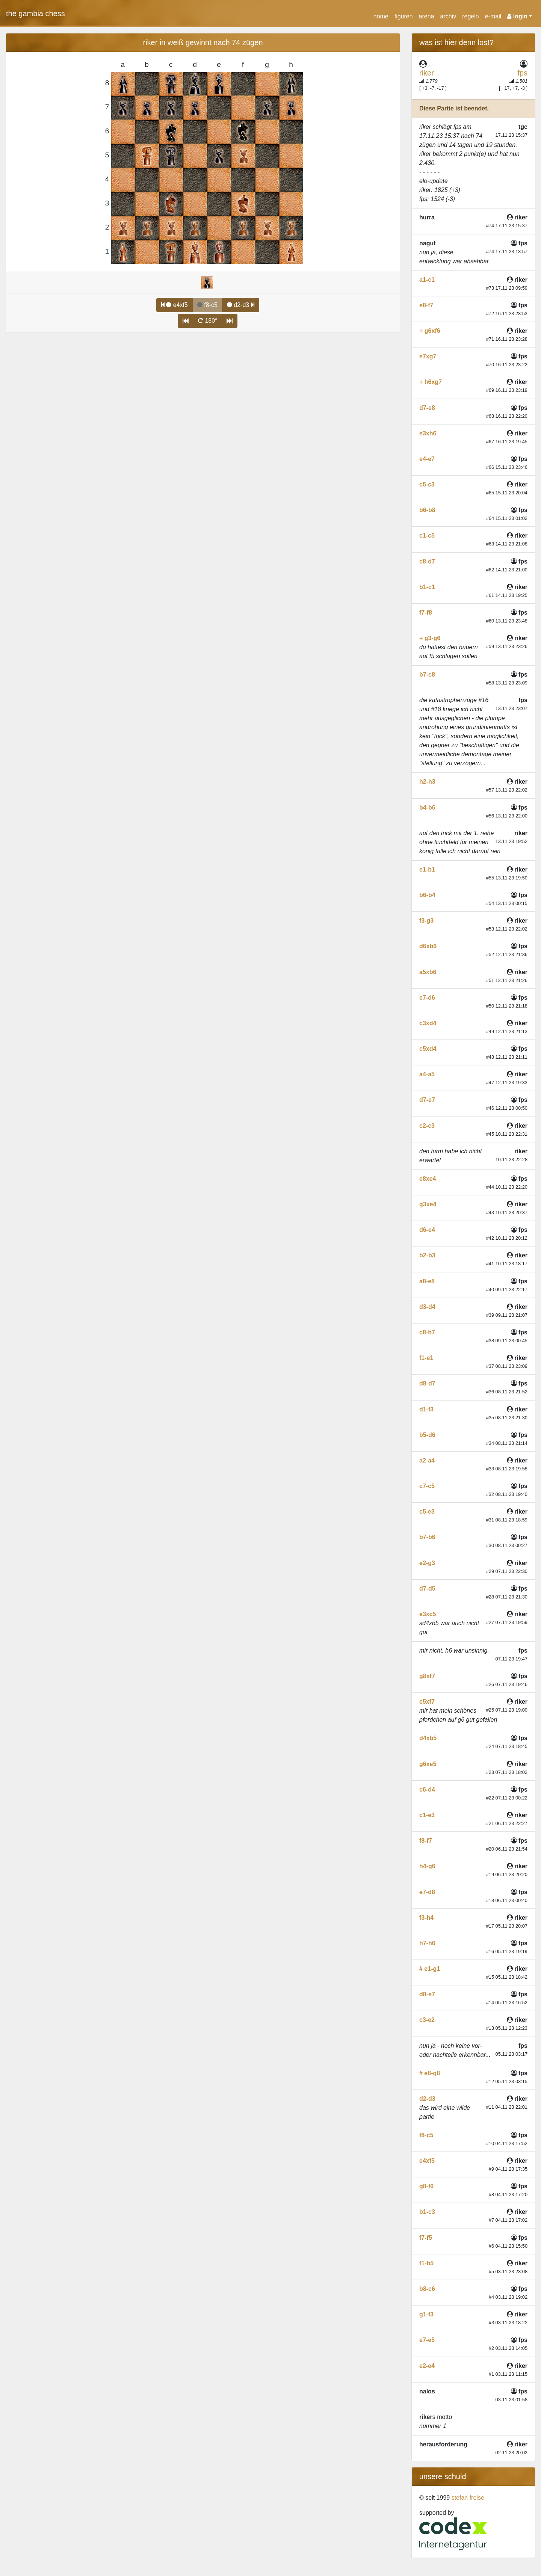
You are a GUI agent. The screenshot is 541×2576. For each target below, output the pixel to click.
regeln (470, 16)
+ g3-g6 (429, 638)
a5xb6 (427, 972)
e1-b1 (427, 869)
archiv (448, 16)
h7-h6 (427, 1943)
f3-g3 (426, 920)
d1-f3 (426, 1409)
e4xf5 (174, 305)
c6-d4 (427, 1789)
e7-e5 (427, 2340)
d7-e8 (427, 408)
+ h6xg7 (430, 382)
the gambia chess (35, 13)
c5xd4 (427, 1049)
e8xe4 (427, 1178)
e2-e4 (427, 2366)
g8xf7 (427, 1676)
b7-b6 (427, 1537)
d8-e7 (427, 1994)
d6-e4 (427, 1230)
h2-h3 (427, 781)
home (380, 16)
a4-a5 (427, 1074)
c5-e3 (427, 1511)
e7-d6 (427, 997)
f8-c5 (426, 2135)
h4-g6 (427, 1866)
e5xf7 (427, 1701)
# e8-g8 (429, 2073)
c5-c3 (427, 484)
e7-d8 (427, 1892)
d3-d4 (427, 1307)
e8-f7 (426, 305)
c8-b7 (427, 1332)
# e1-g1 (429, 1969)
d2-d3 (240, 305)
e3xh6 (427, 433)
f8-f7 (425, 1840)
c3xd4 (427, 1023)
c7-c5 (427, 1486)
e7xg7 (427, 356)
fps (522, 73)
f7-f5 (425, 2238)
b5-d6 (427, 1435)
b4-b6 (427, 807)
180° (208, 320)
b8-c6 (427, 2289)
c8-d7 (427, 561)
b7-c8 (427, 674)
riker (426, 73)
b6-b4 (427, 895)
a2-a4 (427, 1460)
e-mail (493, 16)
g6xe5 (427, 1764)
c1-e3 (427, 1815)
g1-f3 (426, 2314)
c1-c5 (427, 535)
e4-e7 (427, 459)
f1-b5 (426, 2263)
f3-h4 (426, 1917)
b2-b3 (427, 1255)
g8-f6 (426, 2186)
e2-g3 (427, 1563)
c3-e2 (427, 2020)
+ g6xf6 (429, 331)
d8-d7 (427, 1383)
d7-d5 (427, 1588)
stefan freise (468, 2497)
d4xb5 (428, 1738)
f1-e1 (426, 1358)
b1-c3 (427, 2212)
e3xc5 (427, 1614)
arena (426, 16)
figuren (403, 16)
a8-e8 (427, 1281)
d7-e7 (427, 1100)
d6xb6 (428, 946)
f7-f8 (425, 612)
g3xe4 (427, 1204)
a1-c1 (427, 279)
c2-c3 (427, 1126)
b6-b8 (427, 510)
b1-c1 (427, 587)
